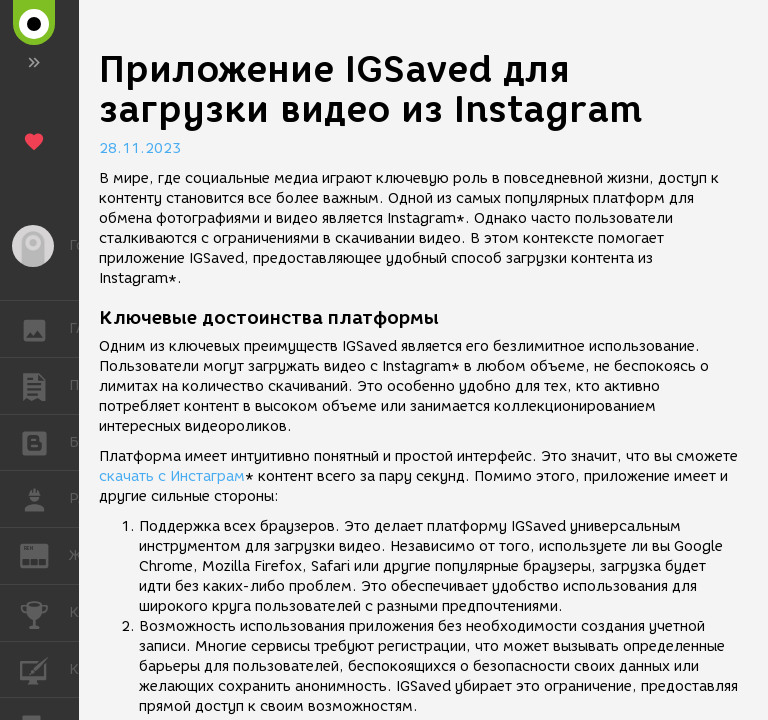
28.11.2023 (140, 148)
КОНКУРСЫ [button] (44, 613)
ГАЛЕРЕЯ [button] (44, 329)
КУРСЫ (44, 668)
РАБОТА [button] (44, 499)
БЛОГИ (44, 441)
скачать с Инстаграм (172, 476)
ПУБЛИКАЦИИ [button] (44, 386)
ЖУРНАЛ (44, 554)
